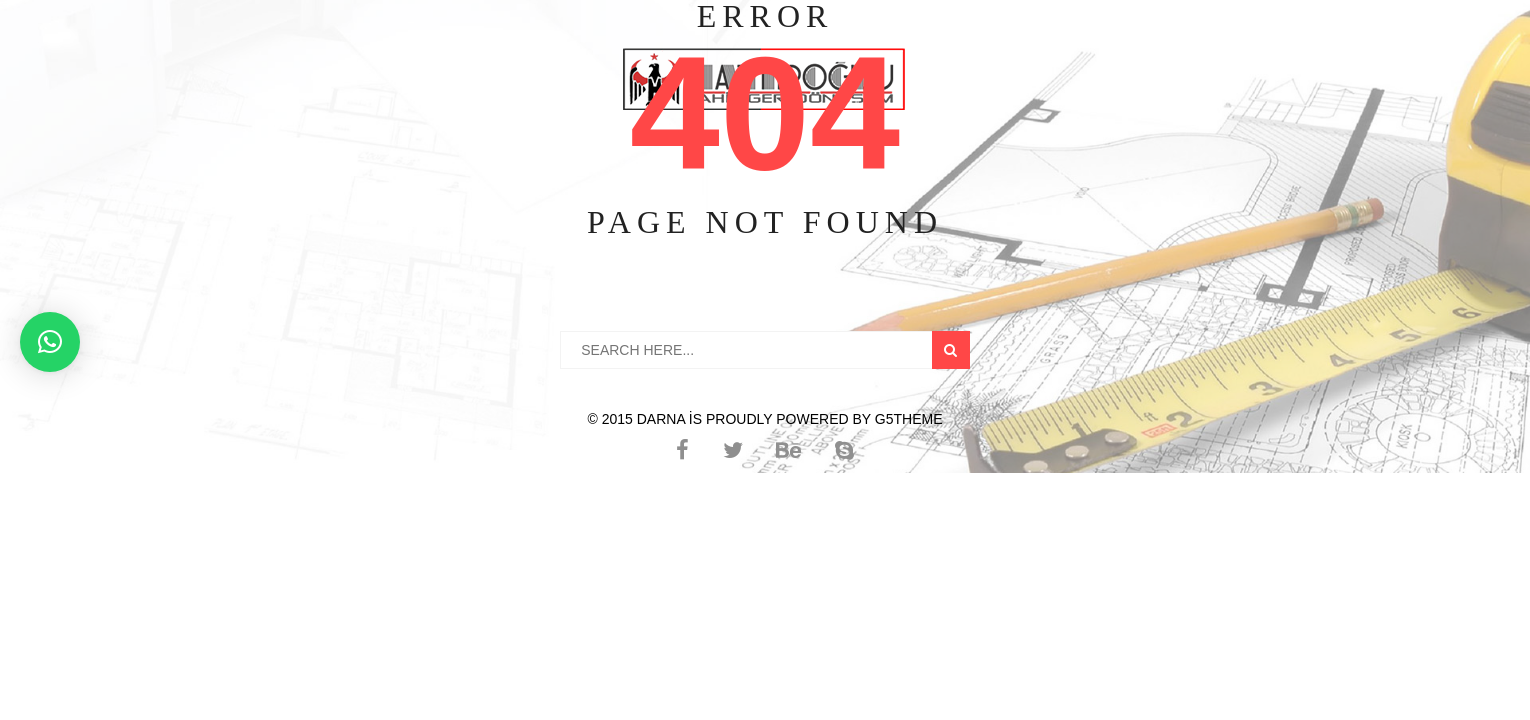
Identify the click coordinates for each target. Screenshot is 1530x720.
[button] (50, 342)
